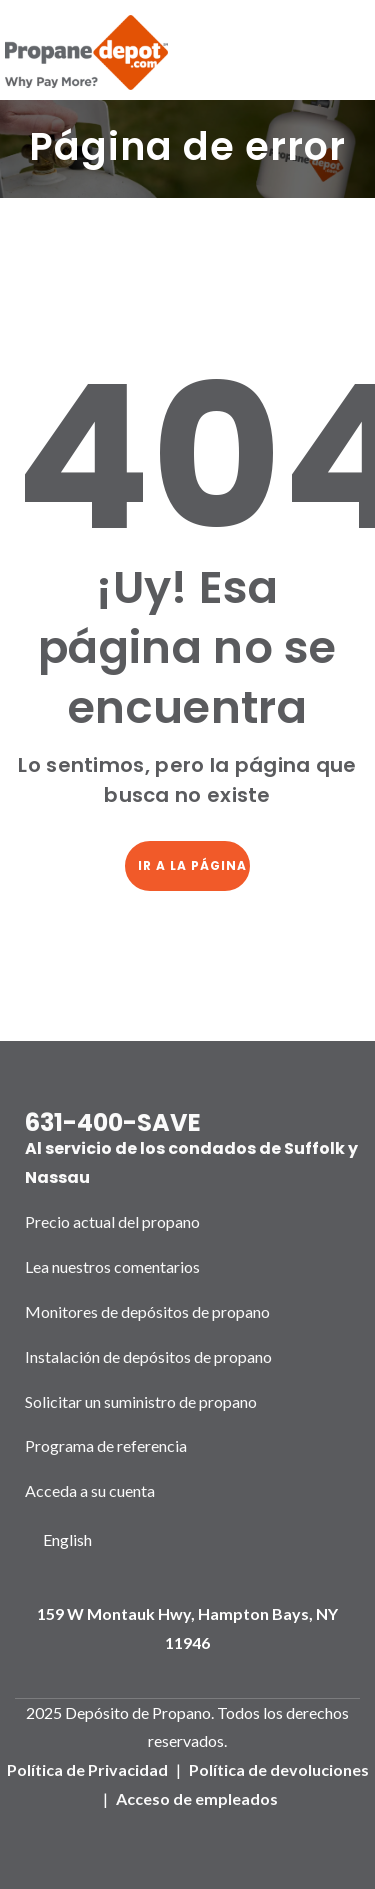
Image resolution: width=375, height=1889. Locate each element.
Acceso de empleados (197, 1798)
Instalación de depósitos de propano (148, 1356)
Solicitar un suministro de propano (141, 1401)
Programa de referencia (106, 1445)
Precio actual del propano (112, 1221)
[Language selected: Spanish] (67, 1540)
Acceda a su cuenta (90, 1490)
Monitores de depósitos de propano (147, 1311)
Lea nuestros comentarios (112, 1266)
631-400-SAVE (113, 1122)
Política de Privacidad (87, 1769)
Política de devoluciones (279, 1769)
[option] (67, 1540)
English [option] (67, 1539)
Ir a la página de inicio (194, 865)
